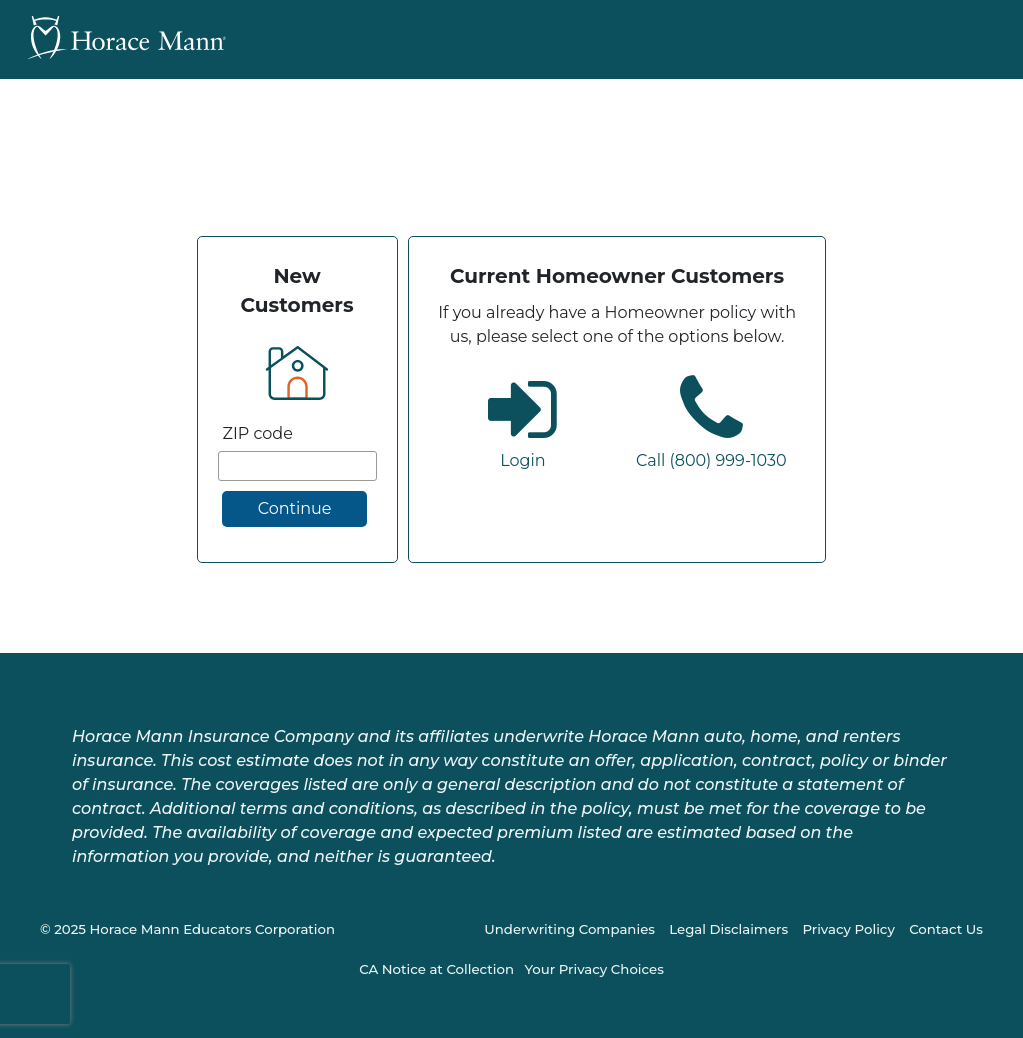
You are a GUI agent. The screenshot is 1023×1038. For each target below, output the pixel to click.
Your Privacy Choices (593, 969)
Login (522, 460)
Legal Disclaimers (728, 929)
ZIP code (258, 433)
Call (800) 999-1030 (711, 460)
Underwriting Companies (569, 929)
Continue (295, 508)
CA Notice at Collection (436, 969)
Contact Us (946, 929)
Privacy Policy (848, 929)
